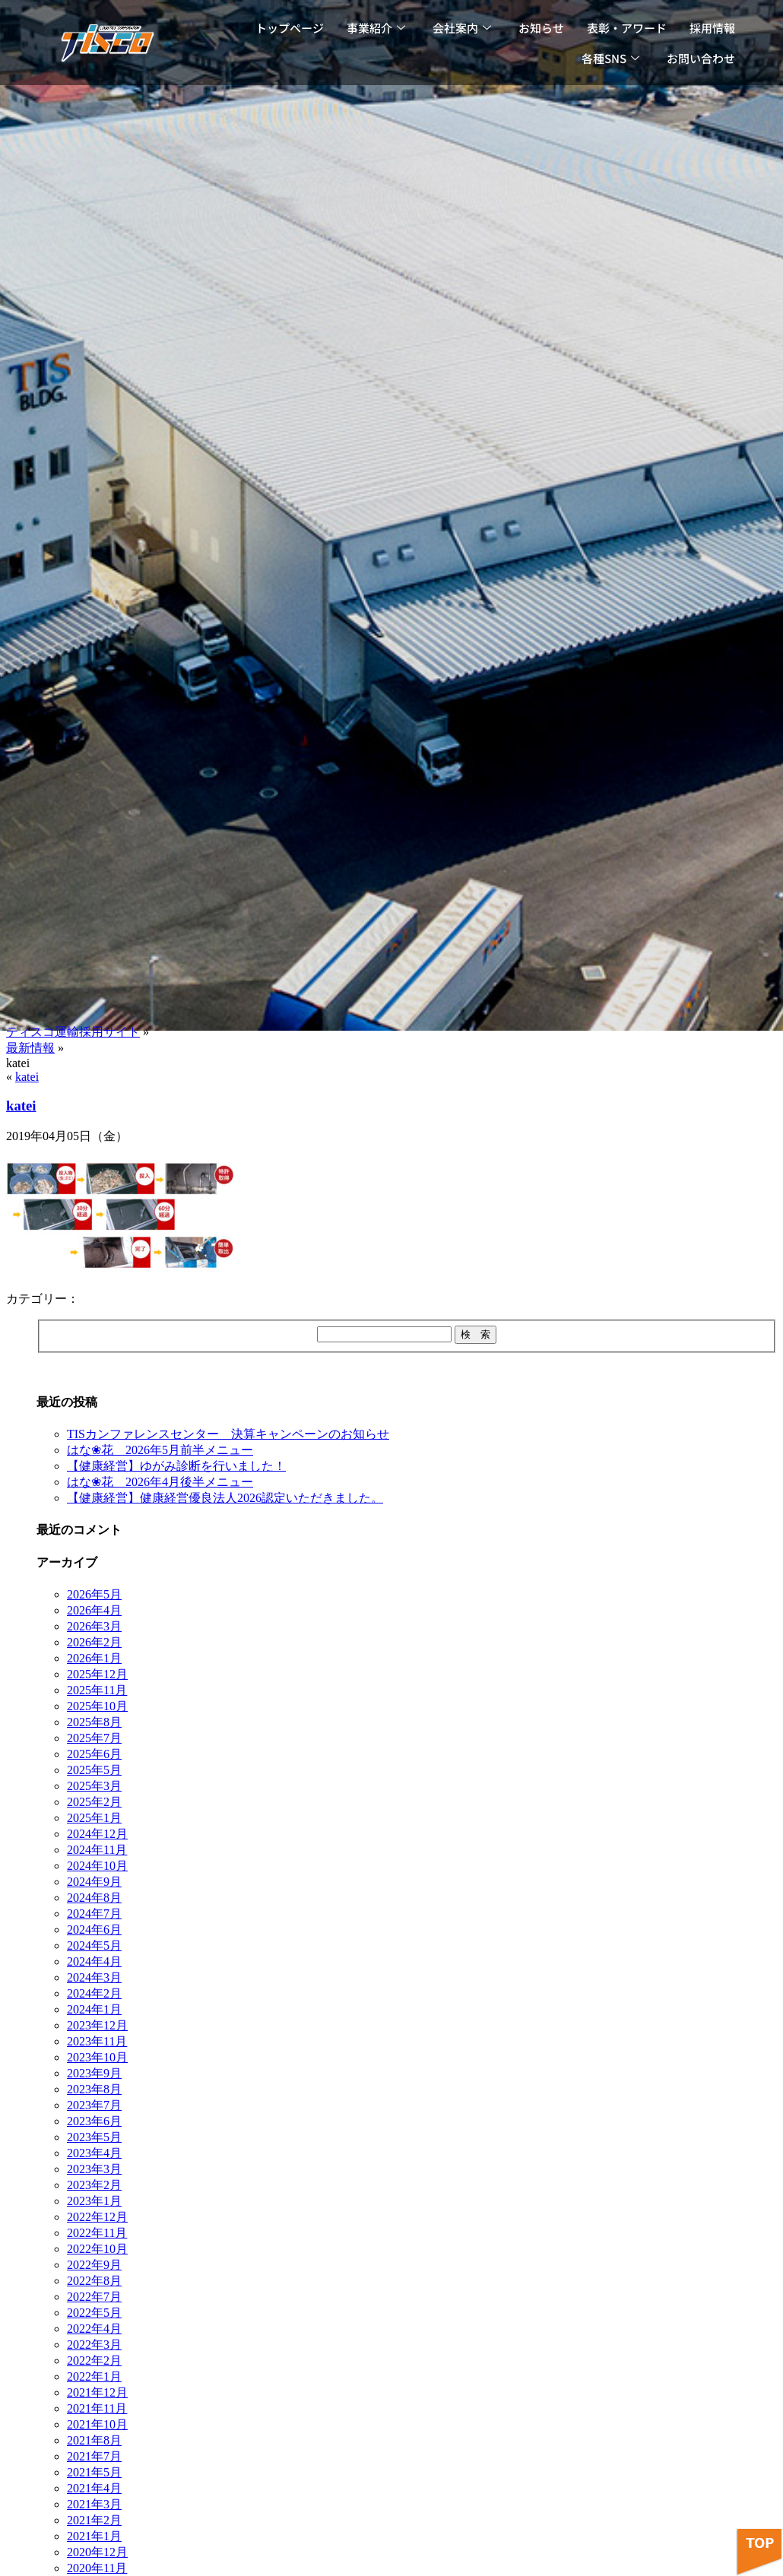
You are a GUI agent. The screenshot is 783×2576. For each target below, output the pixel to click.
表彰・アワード (627, 28)
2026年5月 (94, 1594)
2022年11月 (97, 2232)
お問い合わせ (701, 58)
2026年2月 (94, 1642)
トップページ (289, 28)
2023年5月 (94, 2137)
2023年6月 (94, 2121)
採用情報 (712, 28)
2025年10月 (97, 1706)
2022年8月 (94, 2280)
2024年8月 (94, 1897)
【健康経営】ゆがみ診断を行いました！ (176, 1465)
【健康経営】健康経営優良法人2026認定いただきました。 (225, 1497)
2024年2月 (94, 1993)
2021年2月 (94, 2520)
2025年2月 (94, 1801)
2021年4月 (94, 2488)
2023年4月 (94, 2153)
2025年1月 (94, 1817)
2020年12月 (97, 2552)
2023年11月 (97, 2041)
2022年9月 (94, 2264)
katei (27, 1076)
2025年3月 (94, 1785)
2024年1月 (94, 2009)
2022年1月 (94, 2376)
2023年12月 (97, 2025)
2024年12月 (97, 1833)
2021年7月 (94, 2456)
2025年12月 (97, 1674)
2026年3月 (94, 1626)
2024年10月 (97, 1865)
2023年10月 (97, 2057)
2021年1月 (94, 2536)
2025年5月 (94, 1769)
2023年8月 (94, 2089)
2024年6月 (94, 1929)
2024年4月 (94, 1961)
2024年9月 (94, 1881)
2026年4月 (94, 1610)
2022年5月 (94, 2312)
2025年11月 (97, 1690)
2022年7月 (94, 2296)
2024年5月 (94, 1945)
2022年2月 (94, 2360)
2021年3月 (94, 2504)
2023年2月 (94, 2184)
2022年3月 (94, 2344)
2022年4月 (94, 2328)
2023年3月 (94, 2169)
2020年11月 (97, 2568)
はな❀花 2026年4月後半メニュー (160, 1481)
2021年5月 (94, 2472)
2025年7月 (94, 1738)
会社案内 (462, 28)
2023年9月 (94, 2073)
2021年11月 (97, 2408)
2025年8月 (94, 1722)
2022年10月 (97, 2248)
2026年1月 (94, 1658)
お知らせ (541, 28)
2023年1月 (94, 2200)
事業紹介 (376, 28)
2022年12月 (97, 2216)
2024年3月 (94, 1977)
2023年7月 (94, 2105)
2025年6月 (94, 1753)
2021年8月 (94, 2440)
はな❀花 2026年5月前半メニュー (160, 1449)
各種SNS (610, 58)
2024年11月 (97, 1849)
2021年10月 (97, 2424)
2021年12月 (97, 2392)
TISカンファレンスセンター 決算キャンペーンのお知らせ (228, 1433)
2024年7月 (94, 1913)
